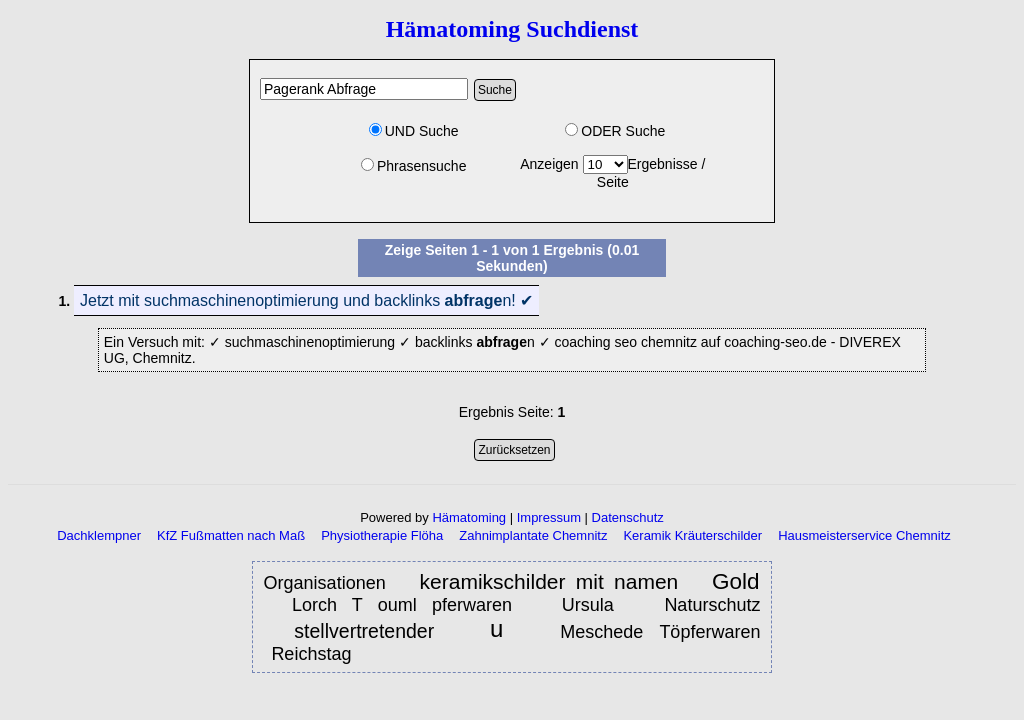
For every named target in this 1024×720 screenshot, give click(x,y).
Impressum (549, 517)
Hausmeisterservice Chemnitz (864, 535)
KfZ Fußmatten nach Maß (231, 535)
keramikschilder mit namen (549, 581)
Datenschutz (628, 517)
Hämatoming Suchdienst (512, 29)
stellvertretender (372, 631)
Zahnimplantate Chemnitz (533, 535)
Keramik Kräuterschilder (692, 535)
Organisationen (330, 583)
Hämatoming (469, 517)
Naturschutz (712, 605)
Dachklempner (99, 535)
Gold (736, 581)
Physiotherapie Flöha (382, 535)
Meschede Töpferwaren (660, 632)
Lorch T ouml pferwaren (402, 605)
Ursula (595, 605)
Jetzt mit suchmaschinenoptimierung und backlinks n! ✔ (306, 300)
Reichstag (313, 654)
